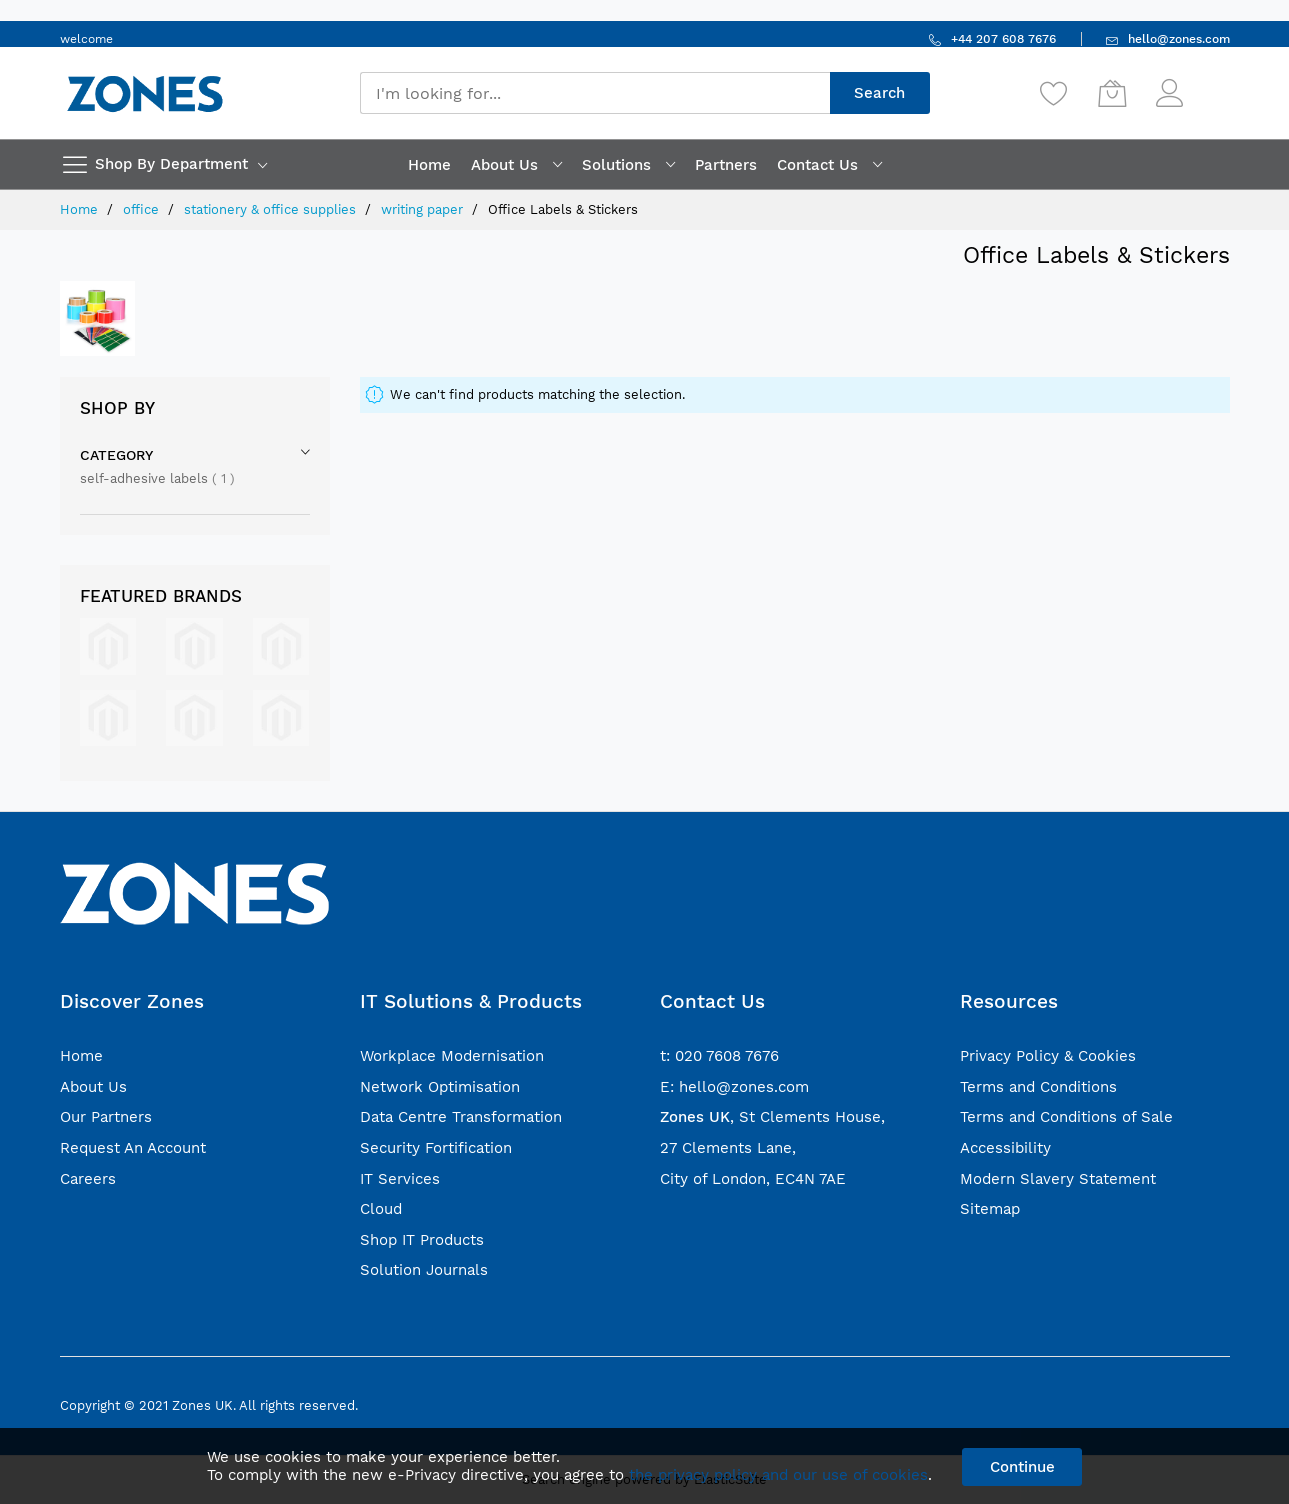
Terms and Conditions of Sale (1066, 1117)
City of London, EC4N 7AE (753, 1179)
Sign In (1209, 83)
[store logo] (145, 93)
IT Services (400, 1179)
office (143, 209)
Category (116, 455)
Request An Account (133, 1148)
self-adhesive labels (157, 478)
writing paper (424, 209)
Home (81, 209)
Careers (88, 1179)
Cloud (381, 1209)
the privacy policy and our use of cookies (778, 1475)
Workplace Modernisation (452, 1056)
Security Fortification (436, 1148)
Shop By (117, 408)
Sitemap (990, 1209)
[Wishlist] (1054, 93)
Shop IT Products (422, 1240)
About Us (93, 1087)
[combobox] (595, 93)
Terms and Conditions (1038, 1087)
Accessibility (1005, 1148)
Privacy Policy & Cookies (1048, 1056)
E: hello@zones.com (734, 1087)
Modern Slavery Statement (1058, 1179)
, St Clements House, (772, 1117)
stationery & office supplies (272, 209)
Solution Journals (424, 1270)
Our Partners (106, 1117)
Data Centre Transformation (461, 1117)
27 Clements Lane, (728, 1148)
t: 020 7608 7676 (719, 1056)
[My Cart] (1112, 93)
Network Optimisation (440, 1087)
